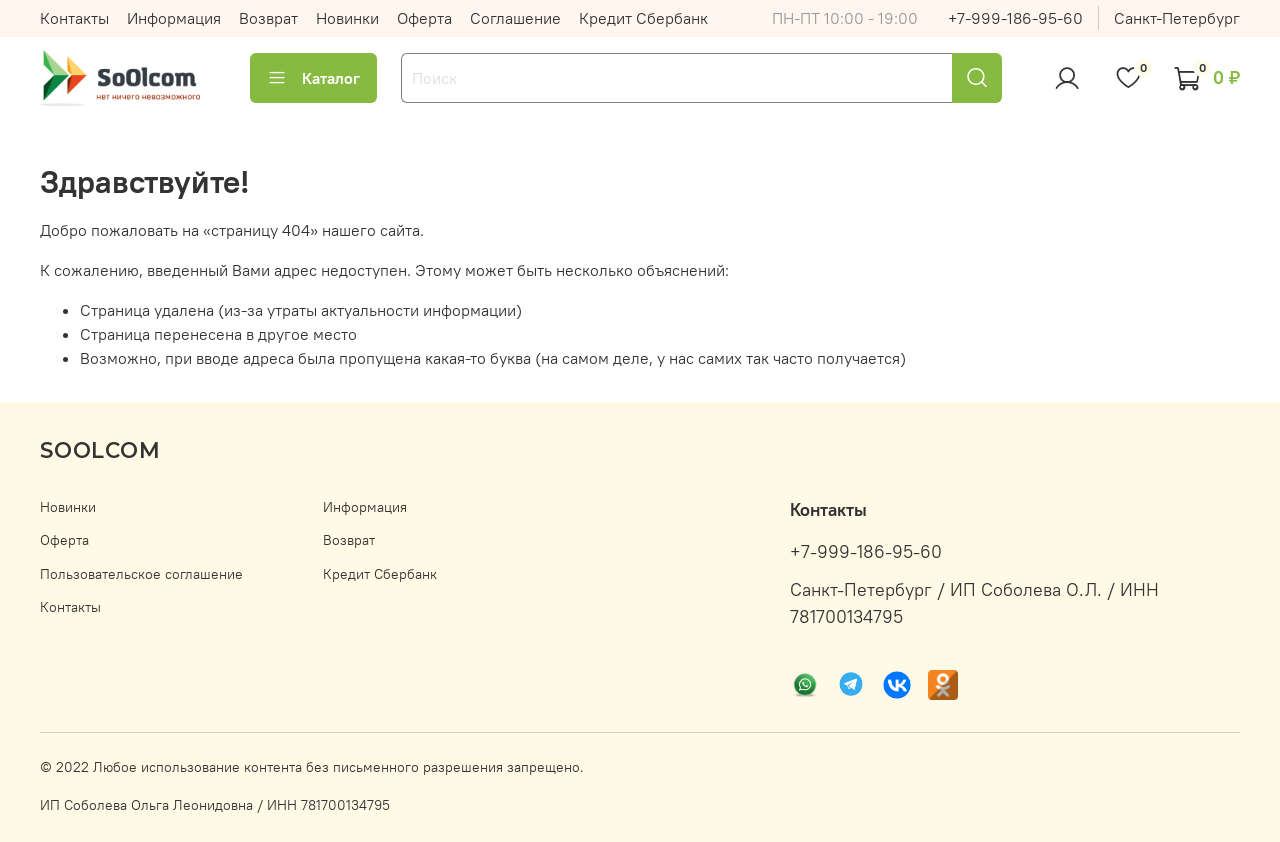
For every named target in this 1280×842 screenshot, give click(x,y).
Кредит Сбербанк (643, 18)
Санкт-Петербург (1177, 18)
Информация (174, 18)
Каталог (313, 78)
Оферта (424, 18)
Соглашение (515, 18)
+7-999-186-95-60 (1015, 18)
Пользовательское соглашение (141, 574)
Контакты (74, 18)
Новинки (347, 18)
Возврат (268, 18)
